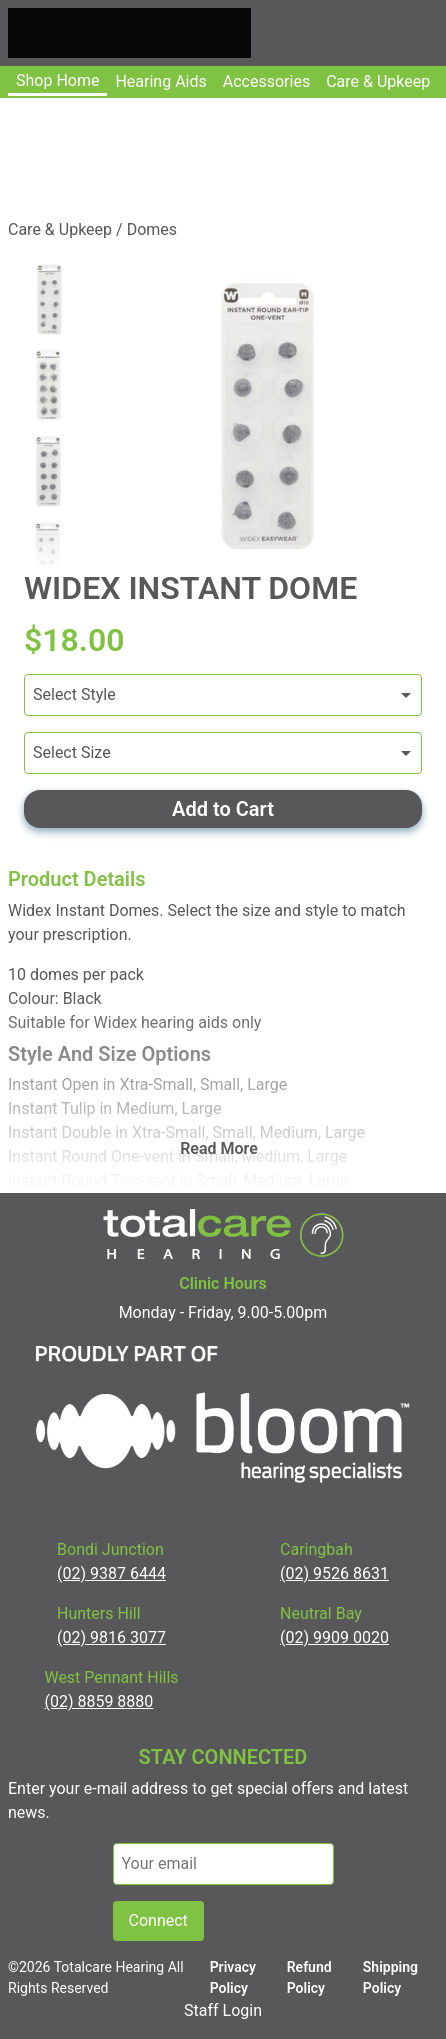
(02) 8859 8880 (98, 1701)
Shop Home (57, 80)
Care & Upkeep (60, 229)
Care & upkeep (378, 81)
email (132, 1834)
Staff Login (223, 2010)
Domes (152, 229)
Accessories (266, 81)
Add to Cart (223, 809)
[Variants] (223, 695)
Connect (158, 1920)
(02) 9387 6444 (111, 1573)
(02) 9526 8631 (334, 1573)
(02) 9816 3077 (111, 1637)
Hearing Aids (160, 81)
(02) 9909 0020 (334, 1637)
